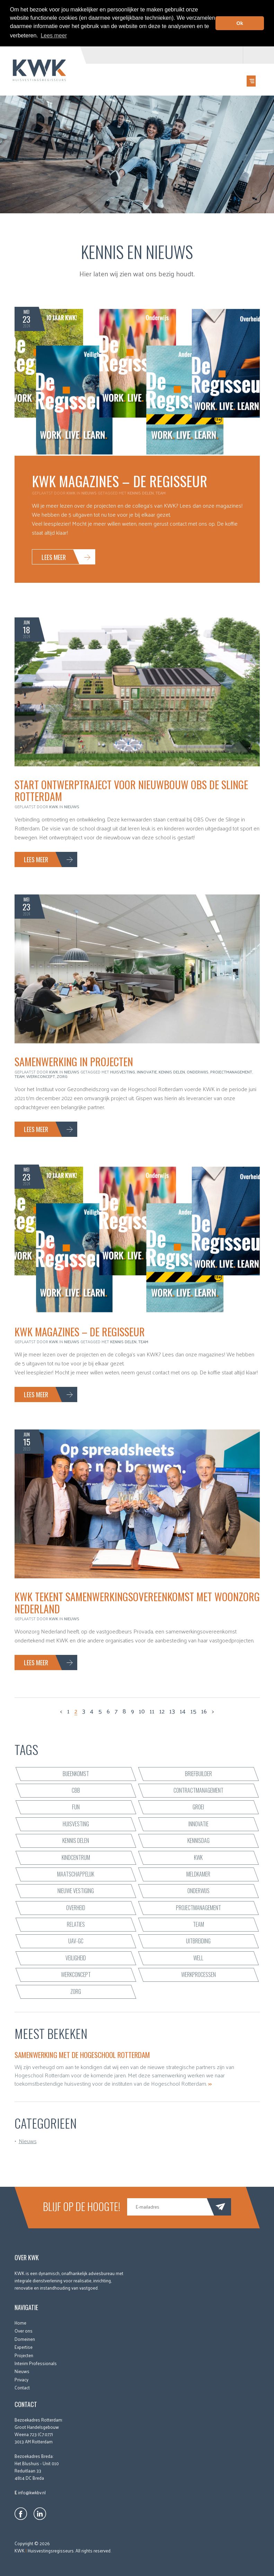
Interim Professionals (36, 2363)
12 (162, 1710)
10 (142, 1710)
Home (20, 2322)
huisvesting (122, 1071)
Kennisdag (198, 1840)
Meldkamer (198, 1874)
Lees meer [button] (54, 35)
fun (76, 1806)
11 (152, 1710)
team (161, 492)
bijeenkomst (76, 1773)
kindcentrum (76, 1857)
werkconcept (40, 1076)
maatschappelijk (75, 1874)
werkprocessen (198, 1974)
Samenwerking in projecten (74, 1061)
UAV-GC (75, 1940)
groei (198, 1806)
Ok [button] (240, 23)
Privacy (21, 2379)
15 (193, 1710)
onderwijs (198, 1071)
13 (172, 1710)
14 (183, 1710)
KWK (198, 1857)
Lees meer (54, 556)
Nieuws (89, 492)
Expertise (24, 2347)
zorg (62, 1076)
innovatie (147, 1071)
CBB (76, 1790)
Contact (22, 2387)
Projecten (24, 2355)
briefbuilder (198, 1773)
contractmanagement (198, 1790)
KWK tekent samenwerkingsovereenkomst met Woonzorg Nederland (137, 1602)
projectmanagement (231, 1071)
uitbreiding (198, 1940)
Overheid (75, 1907)
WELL (198, 1957)
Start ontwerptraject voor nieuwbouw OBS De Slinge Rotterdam (131, 790)
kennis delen (140, 492)
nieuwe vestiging (76, 1890)
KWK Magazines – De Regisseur (119, 480)
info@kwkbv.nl (32, 2492)
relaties (76, 1924)
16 (204, 1710)
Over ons (24, 2330)
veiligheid (75, 1957)
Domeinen (25, 2339)
